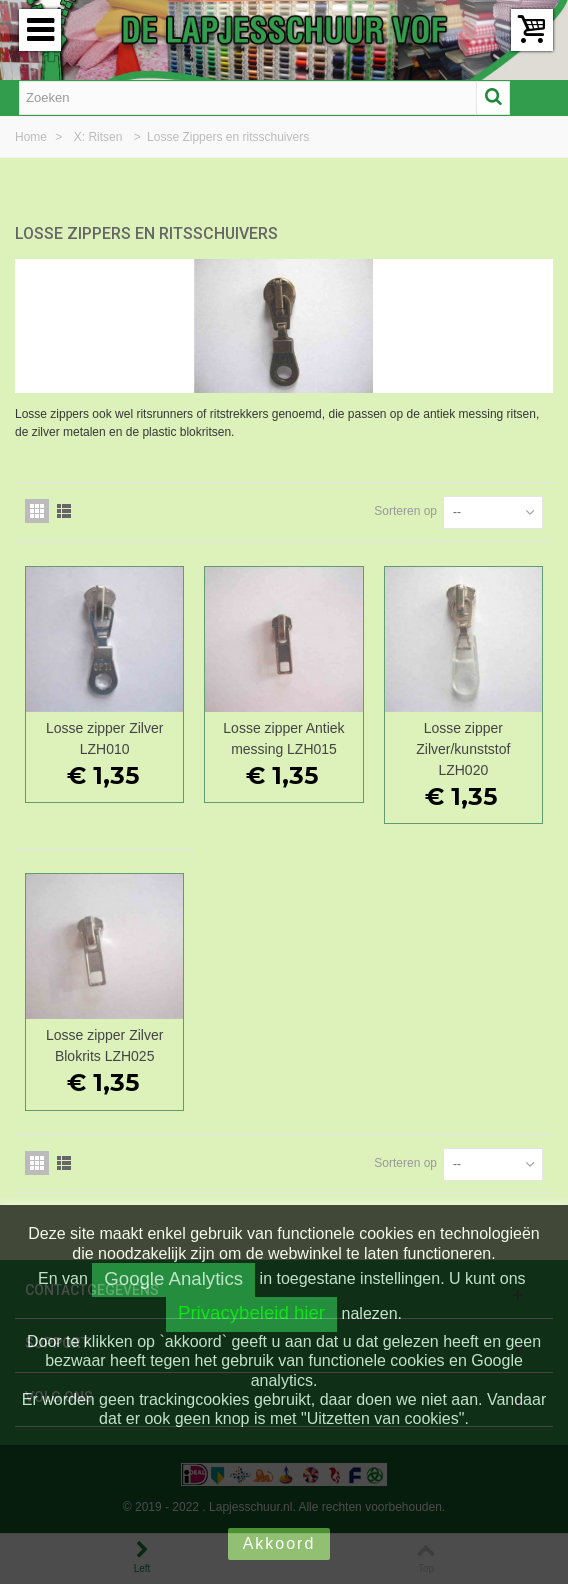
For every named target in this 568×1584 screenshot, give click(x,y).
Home (32, 137)
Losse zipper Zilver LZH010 (104, 738)
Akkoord (279, 1543)
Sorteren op (405, 511)
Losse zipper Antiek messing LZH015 (283, 738)
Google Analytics (173, 1278)
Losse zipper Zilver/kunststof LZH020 (463, 749)
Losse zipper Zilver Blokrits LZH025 (104, 1045)
